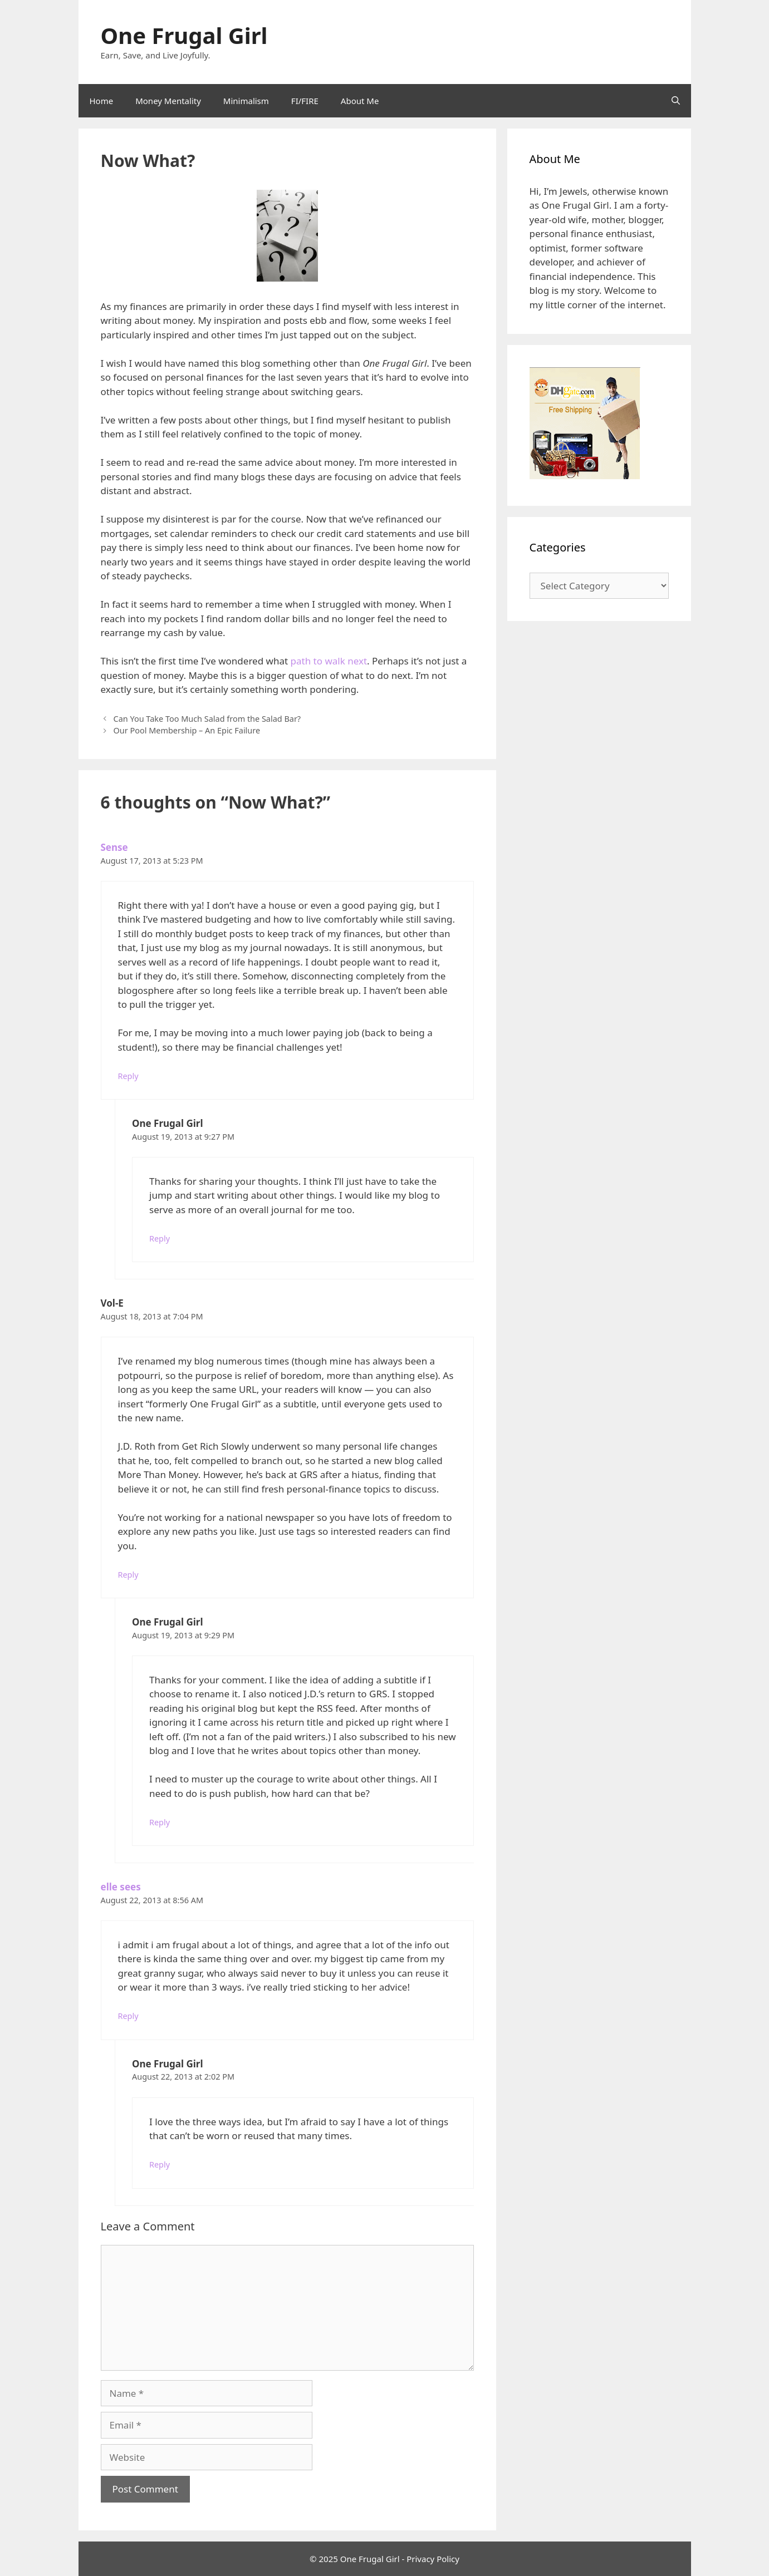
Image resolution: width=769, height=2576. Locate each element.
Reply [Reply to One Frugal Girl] (159, 1238)
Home (102, 100)
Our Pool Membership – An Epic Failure (187, 730)
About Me (360, 100)
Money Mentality (168, 100)
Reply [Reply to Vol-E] (128, 1574)
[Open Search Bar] (675, 100)
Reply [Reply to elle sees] (128, 2016)
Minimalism (246, 100)
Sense (114, 847)
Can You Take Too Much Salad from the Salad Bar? (207, 718)
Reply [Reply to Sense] (128, 1076)
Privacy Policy (432, 2558)
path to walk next (329, 660)
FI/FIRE (305, 100)
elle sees (121, 1886)
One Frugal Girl (184, 35)
